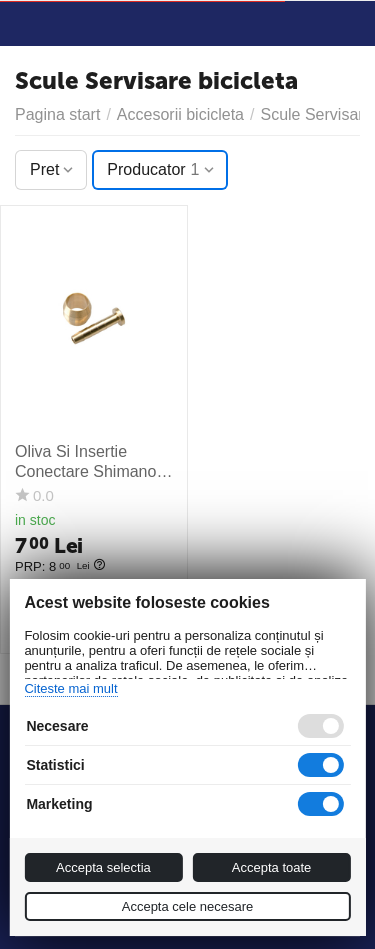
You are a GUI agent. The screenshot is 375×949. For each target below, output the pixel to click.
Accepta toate (272, 867)
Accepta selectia (103, 867)
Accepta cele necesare (188, 906)
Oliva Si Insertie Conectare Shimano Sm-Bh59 (85, 461)
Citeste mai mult (70, 688)
